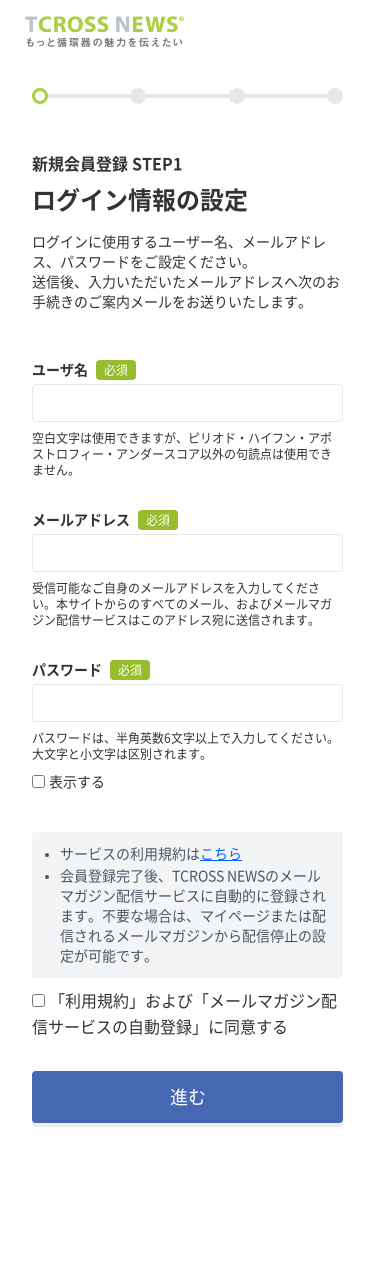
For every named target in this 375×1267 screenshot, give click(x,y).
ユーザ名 (60, 370)
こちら (221, 854)
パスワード (67, 670)
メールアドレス (81, 520)
